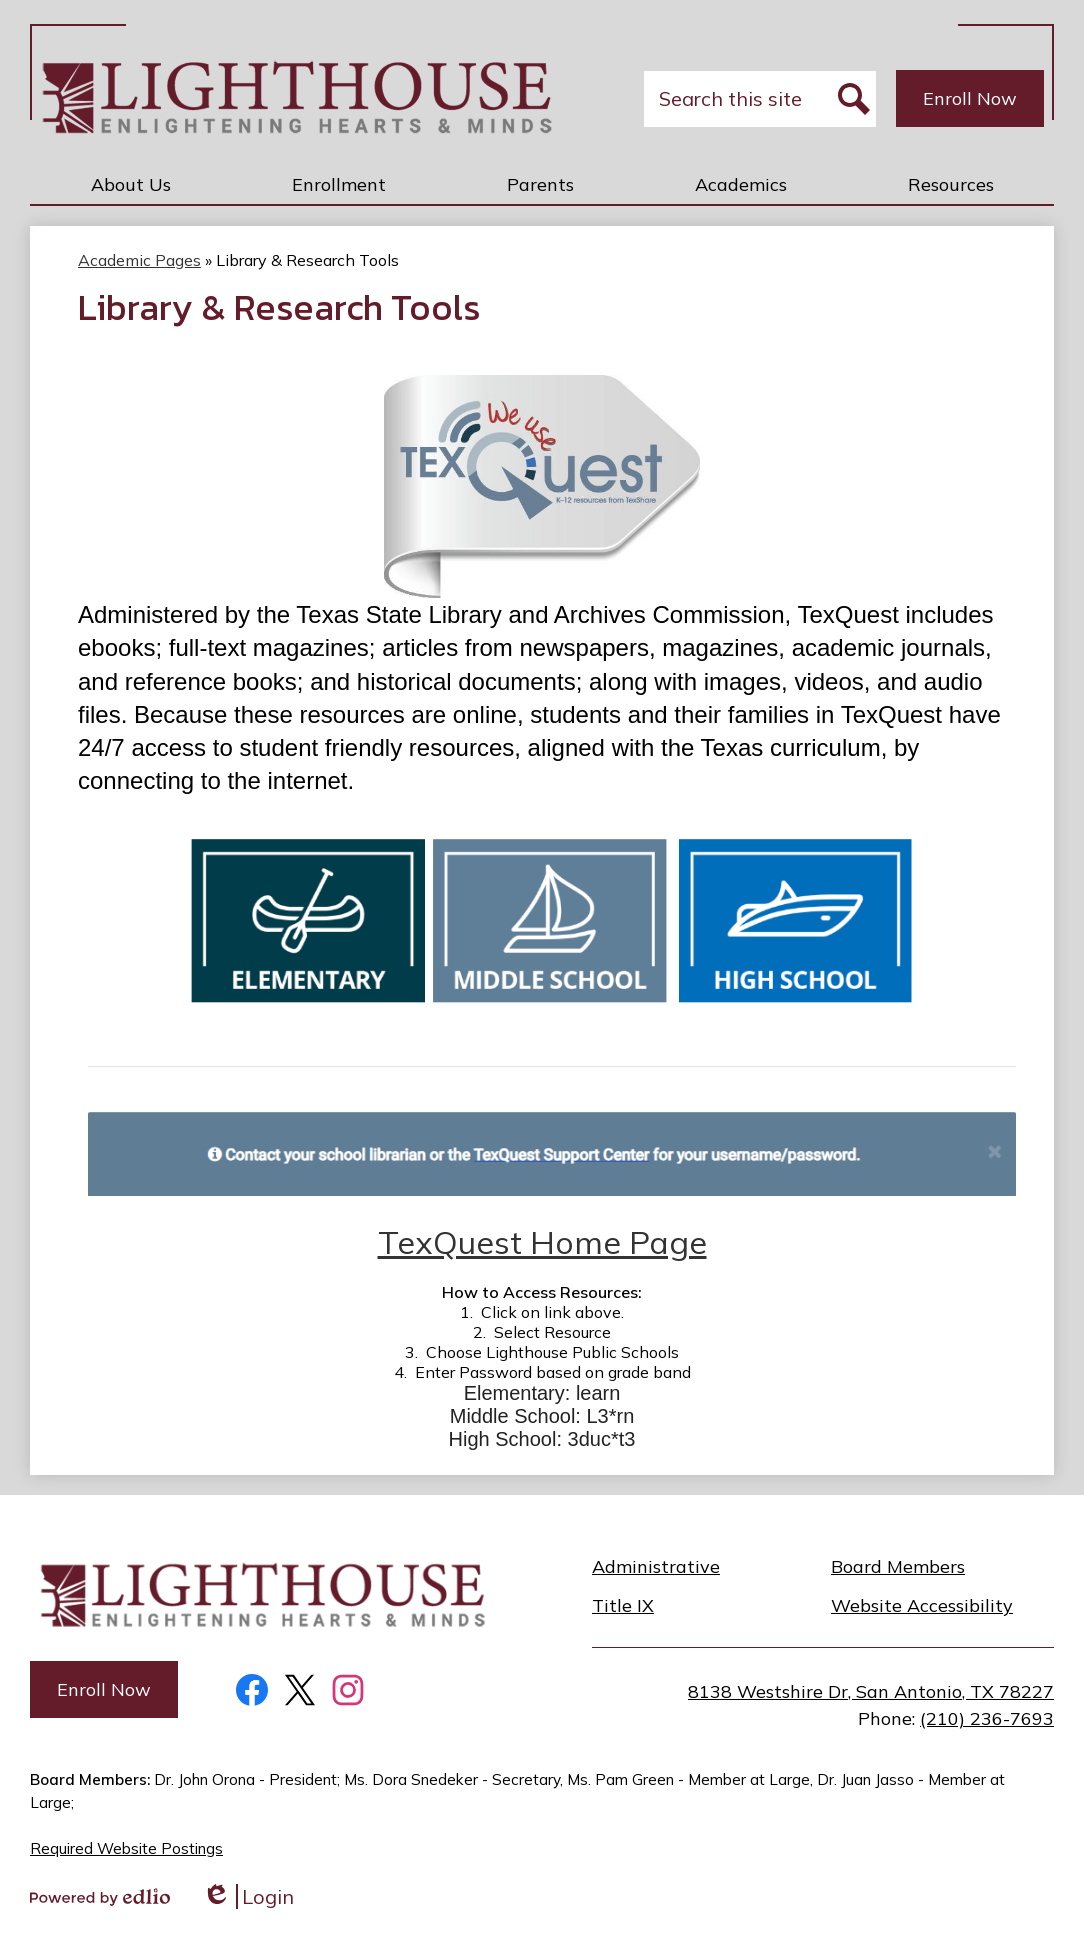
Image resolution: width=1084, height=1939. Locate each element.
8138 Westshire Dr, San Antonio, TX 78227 (871, 1691)
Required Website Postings (126, 1848)
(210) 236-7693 (987, 1718)
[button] (131, 184)
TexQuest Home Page (542, 1242)
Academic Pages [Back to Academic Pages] (139, 260)
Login (248, 1896)
